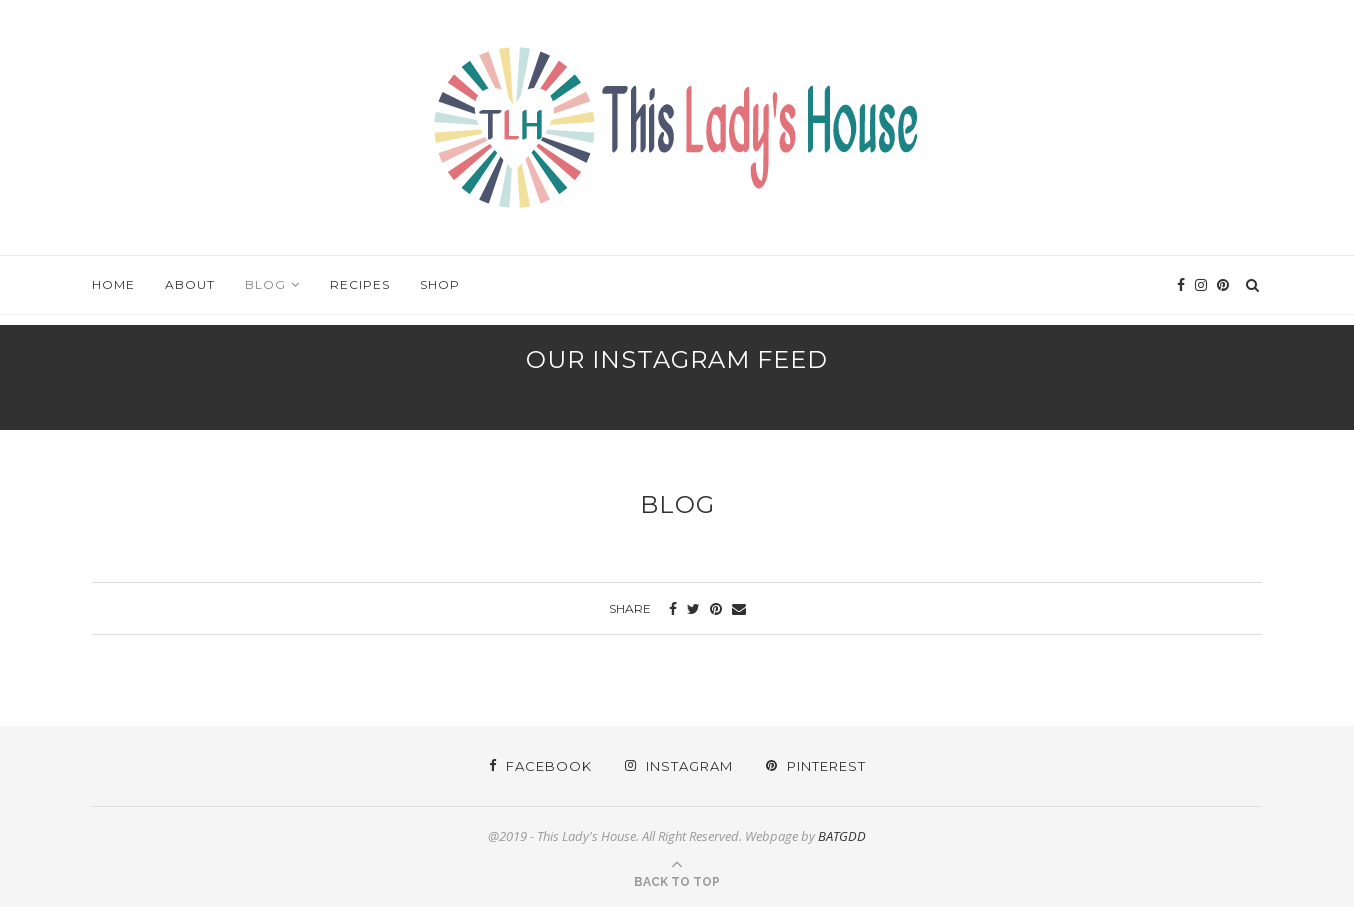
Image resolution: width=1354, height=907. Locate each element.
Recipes (360, 284)
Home (113, 284)
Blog (265, 284)
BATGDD (842, 836)
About (190, 284)
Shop (440, 284)
